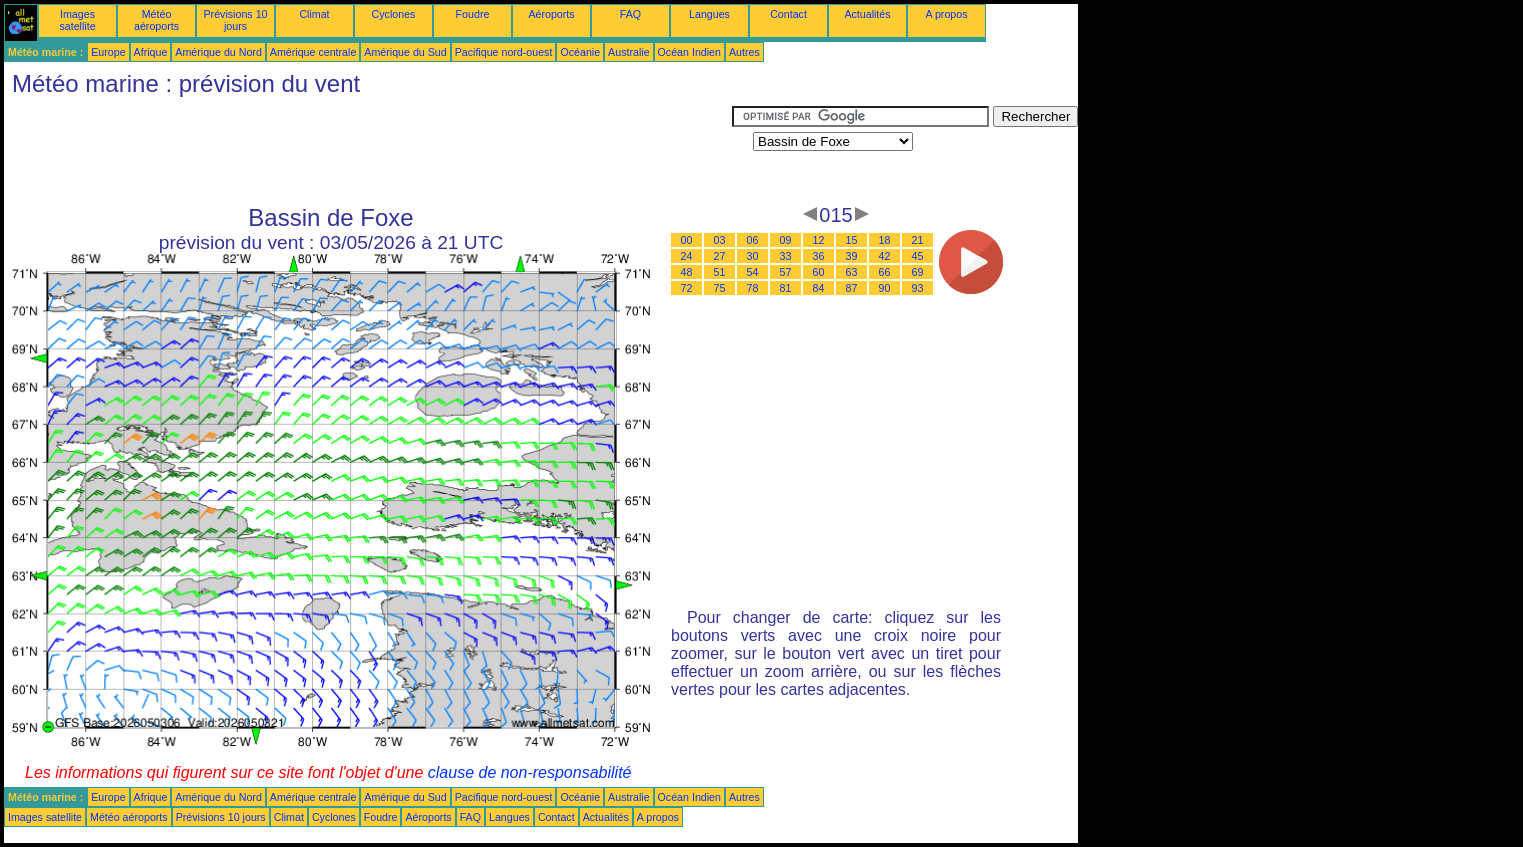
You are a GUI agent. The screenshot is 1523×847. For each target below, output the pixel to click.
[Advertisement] (368, 151)
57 (786, 272)
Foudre (473, 14)
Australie (628, 52)
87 (852, 288)
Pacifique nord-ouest (504, 52)
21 (918, 240)
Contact (788, 14)
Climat (314, 14)
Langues (709, 14)
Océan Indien (689, 52)
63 (852, 272)
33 (786, 256)
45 (918, 256)
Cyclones (394, 14)
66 (885, 272)
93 (918, 288)
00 (687, 240)
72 (687, 288)
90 (885, 288)
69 (918, 272)
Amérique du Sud (405, 52)
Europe (108, 52)
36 (819, 256)
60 (819, 272)
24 (687, 256)
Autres (744, 52)
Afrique (151, 52)
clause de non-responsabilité (530, 772)
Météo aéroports (156, 20)
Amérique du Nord (218, 52)
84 (819, 288)
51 (720, 272)
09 (786, 240)
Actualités (867, 14)
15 (852, 240)
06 (753, 240)
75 (720, 288)
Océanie (580, 52)
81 (786, 288)
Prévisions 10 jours (236, 20)
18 (885, 240)
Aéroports (551, 14)
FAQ (630, 14)
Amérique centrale (313, 52)
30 (753, 256)
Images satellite (77, 20)
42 (885, 256)
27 (720, 256)
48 (687, 272)
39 (852, 256)
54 (753, 272)
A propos (946, 14)
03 (720, 240)
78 (753, 288)
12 (819, 240)
